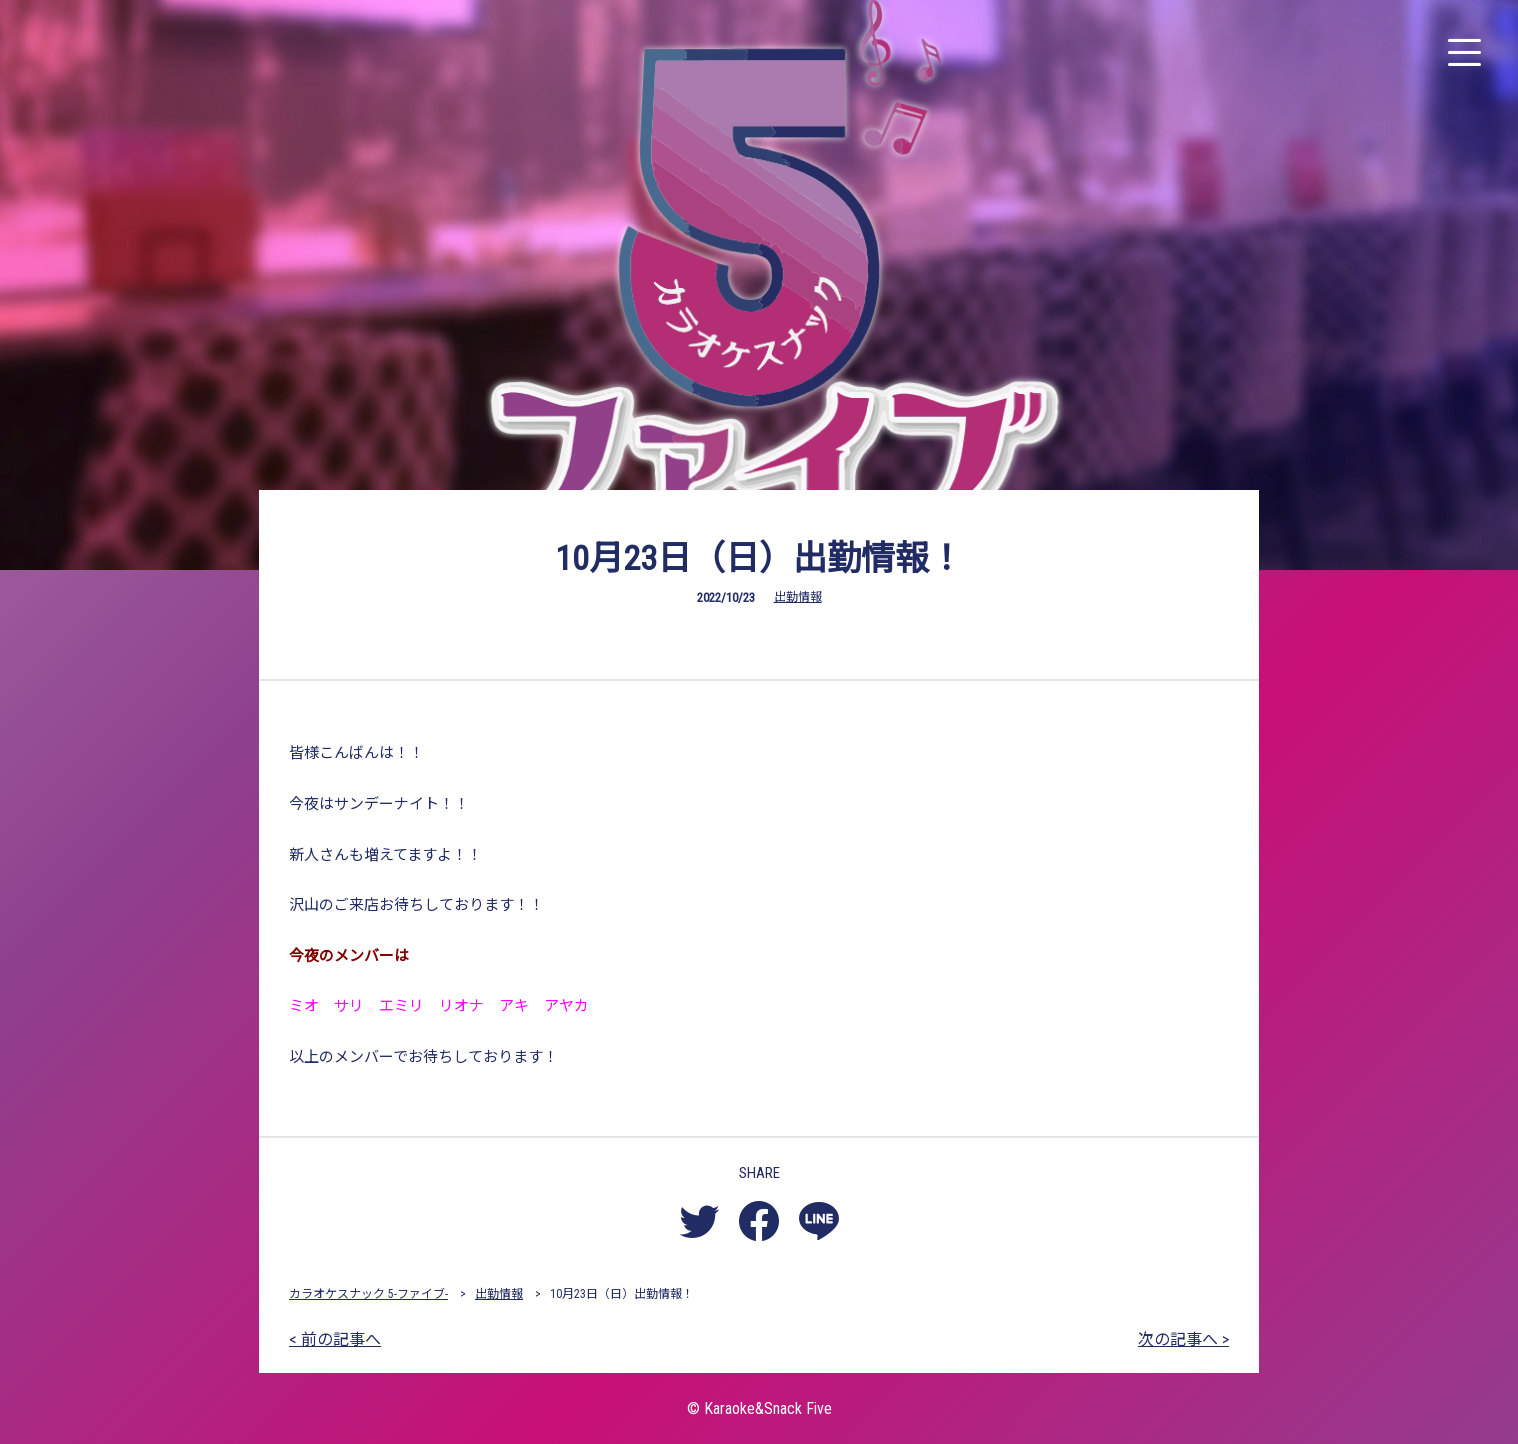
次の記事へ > (1183, 1339)
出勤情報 (798, 597)
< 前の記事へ (335, 1339)
